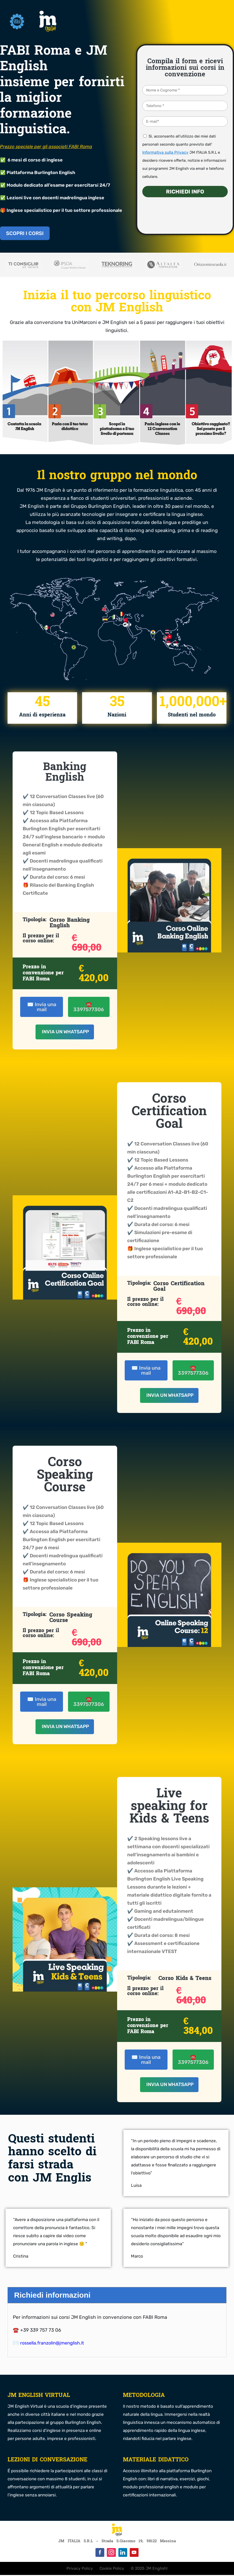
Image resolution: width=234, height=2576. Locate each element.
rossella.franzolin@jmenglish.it (54, 2344)
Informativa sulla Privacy (164, 152)
